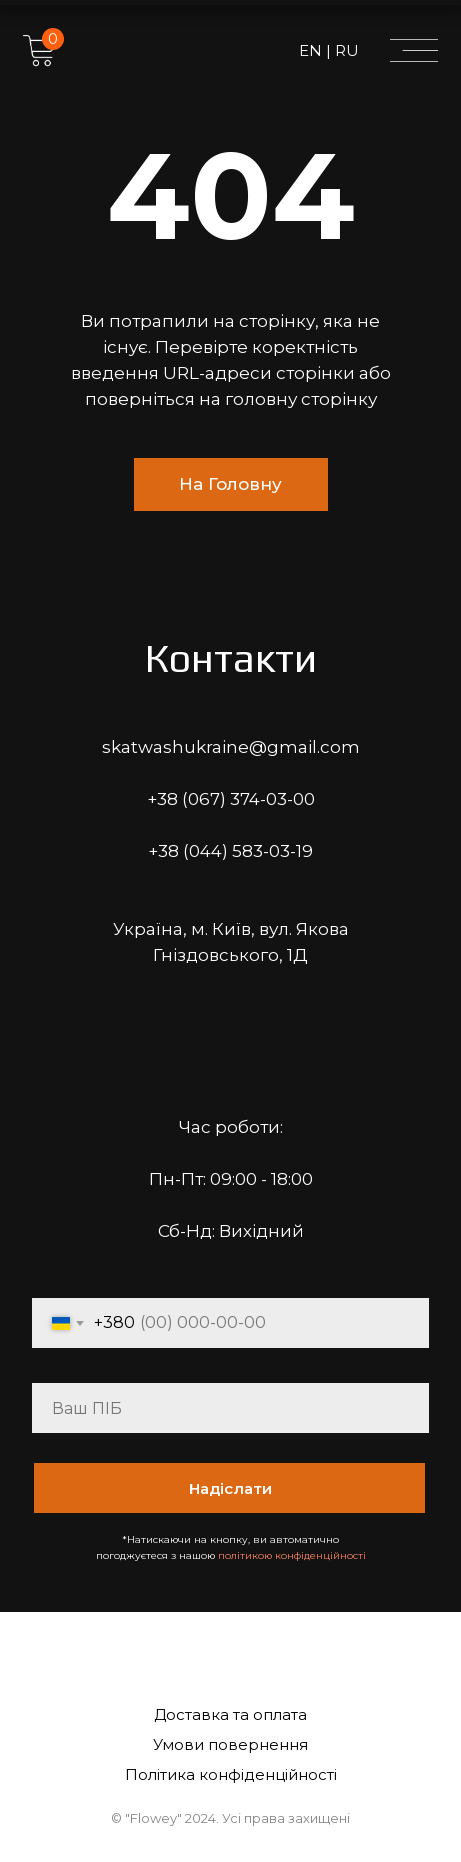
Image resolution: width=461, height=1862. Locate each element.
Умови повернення (230, 1744)
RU (345, 50)
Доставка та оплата (230, 1714)
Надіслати (230, 1488)
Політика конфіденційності (231, 1774)
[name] (230, 1408)
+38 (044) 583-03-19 (230, 851)
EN (312, 50)
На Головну (230, 484)
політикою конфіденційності (292, 1555)
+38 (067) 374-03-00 (231, 799)
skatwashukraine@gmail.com (231, 747)
